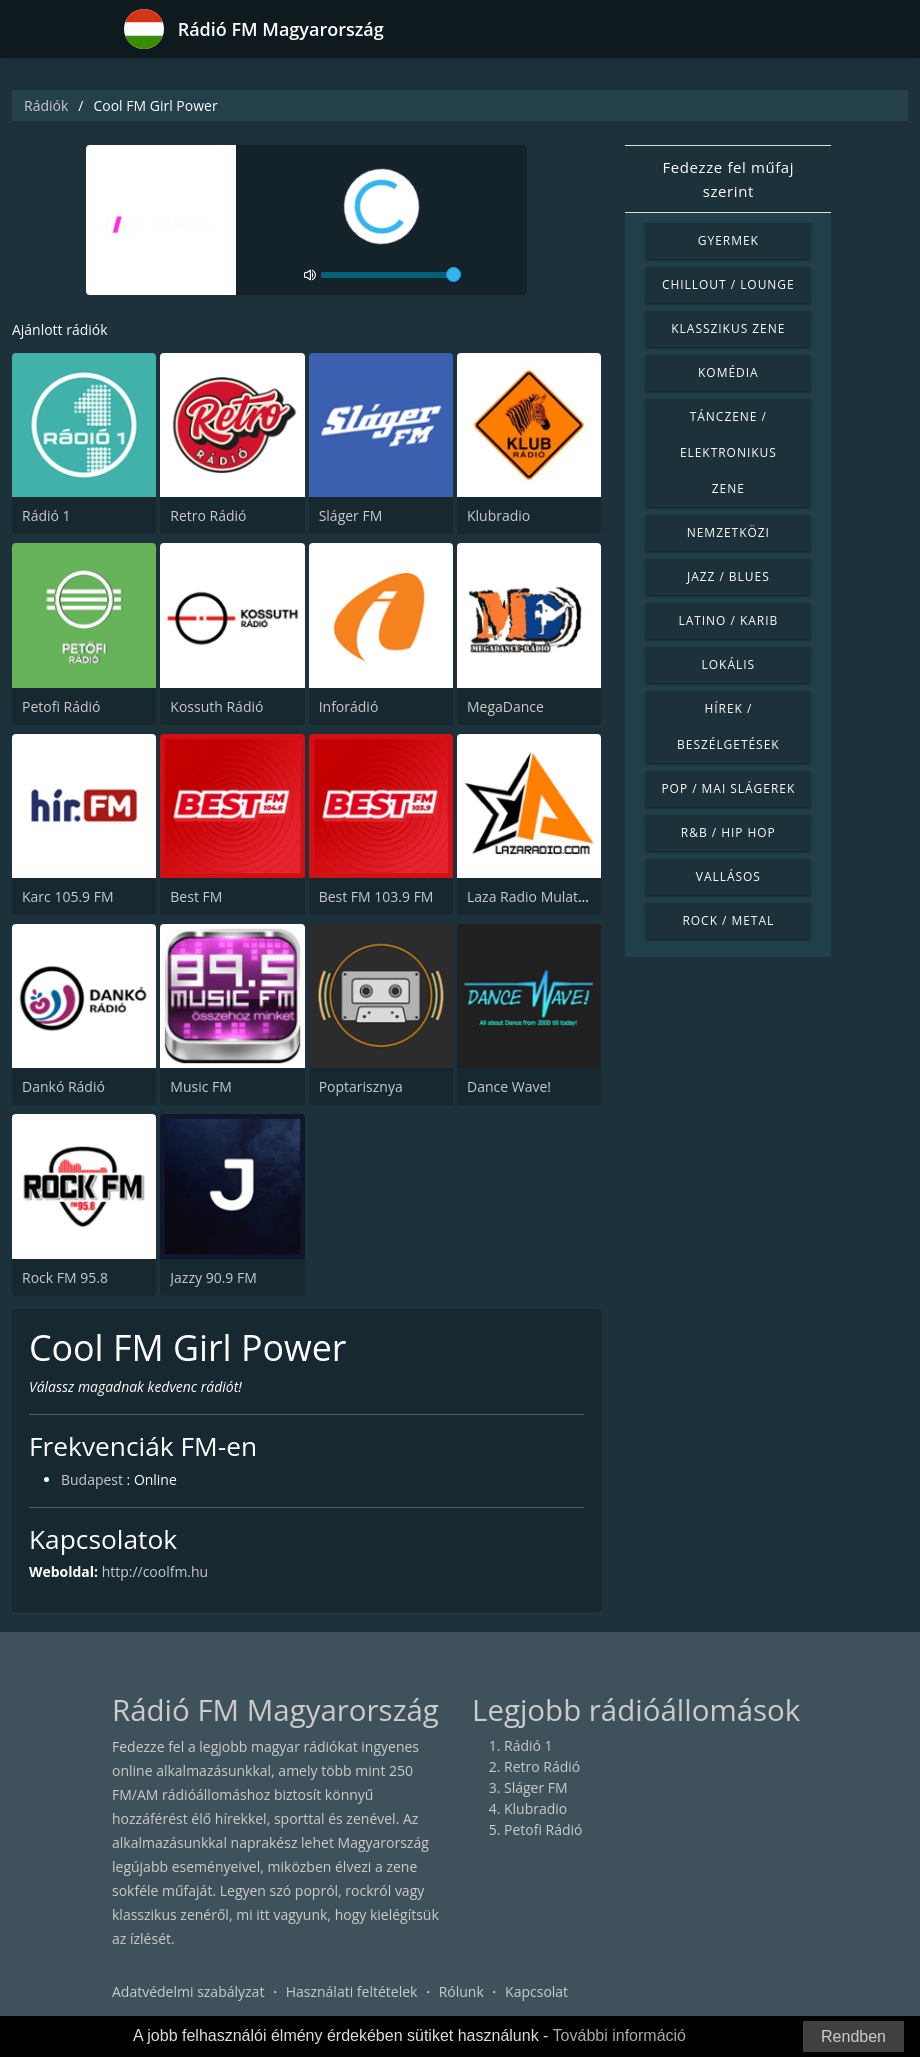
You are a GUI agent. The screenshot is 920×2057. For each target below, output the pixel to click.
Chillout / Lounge (728, 284)
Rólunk (461, 1991)
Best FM (196, 896)
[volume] (391, 275)
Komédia (728, 372)
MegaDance (505, 706)
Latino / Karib (728, 620)
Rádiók (46, 105)
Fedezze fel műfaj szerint (728, 179)
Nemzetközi (728, 532)
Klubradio (498, 515)
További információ (619, 2035)
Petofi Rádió (61, 706)
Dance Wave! (509, 1086)
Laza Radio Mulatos (530, 896)
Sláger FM (351, 515)
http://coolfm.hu (155, 1571)
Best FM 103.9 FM (376, 896)
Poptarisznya (361, 1086)
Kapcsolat (536, 1991)
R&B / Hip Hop (728, 832)
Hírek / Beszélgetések (728, 726)
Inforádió (349, 706)
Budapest (92, 1480)
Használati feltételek (352, 1991)
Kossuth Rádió (216, 706)
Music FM (201, 1086)
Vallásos (728, 876)
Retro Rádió (208, 515)
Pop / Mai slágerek (728, 788)
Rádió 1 (46, 515)
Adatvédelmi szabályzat (188, 1991)
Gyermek (728, 240)
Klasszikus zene (728, 328)
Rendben (853, 2036)
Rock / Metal (728, 920)
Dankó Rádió (63, 1086)
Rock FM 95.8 (65, 1277)
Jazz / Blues (728, 576)
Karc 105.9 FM (68, 896)
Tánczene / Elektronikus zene (728, 452)
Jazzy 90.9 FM (213, 1277)
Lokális (728, 664)
